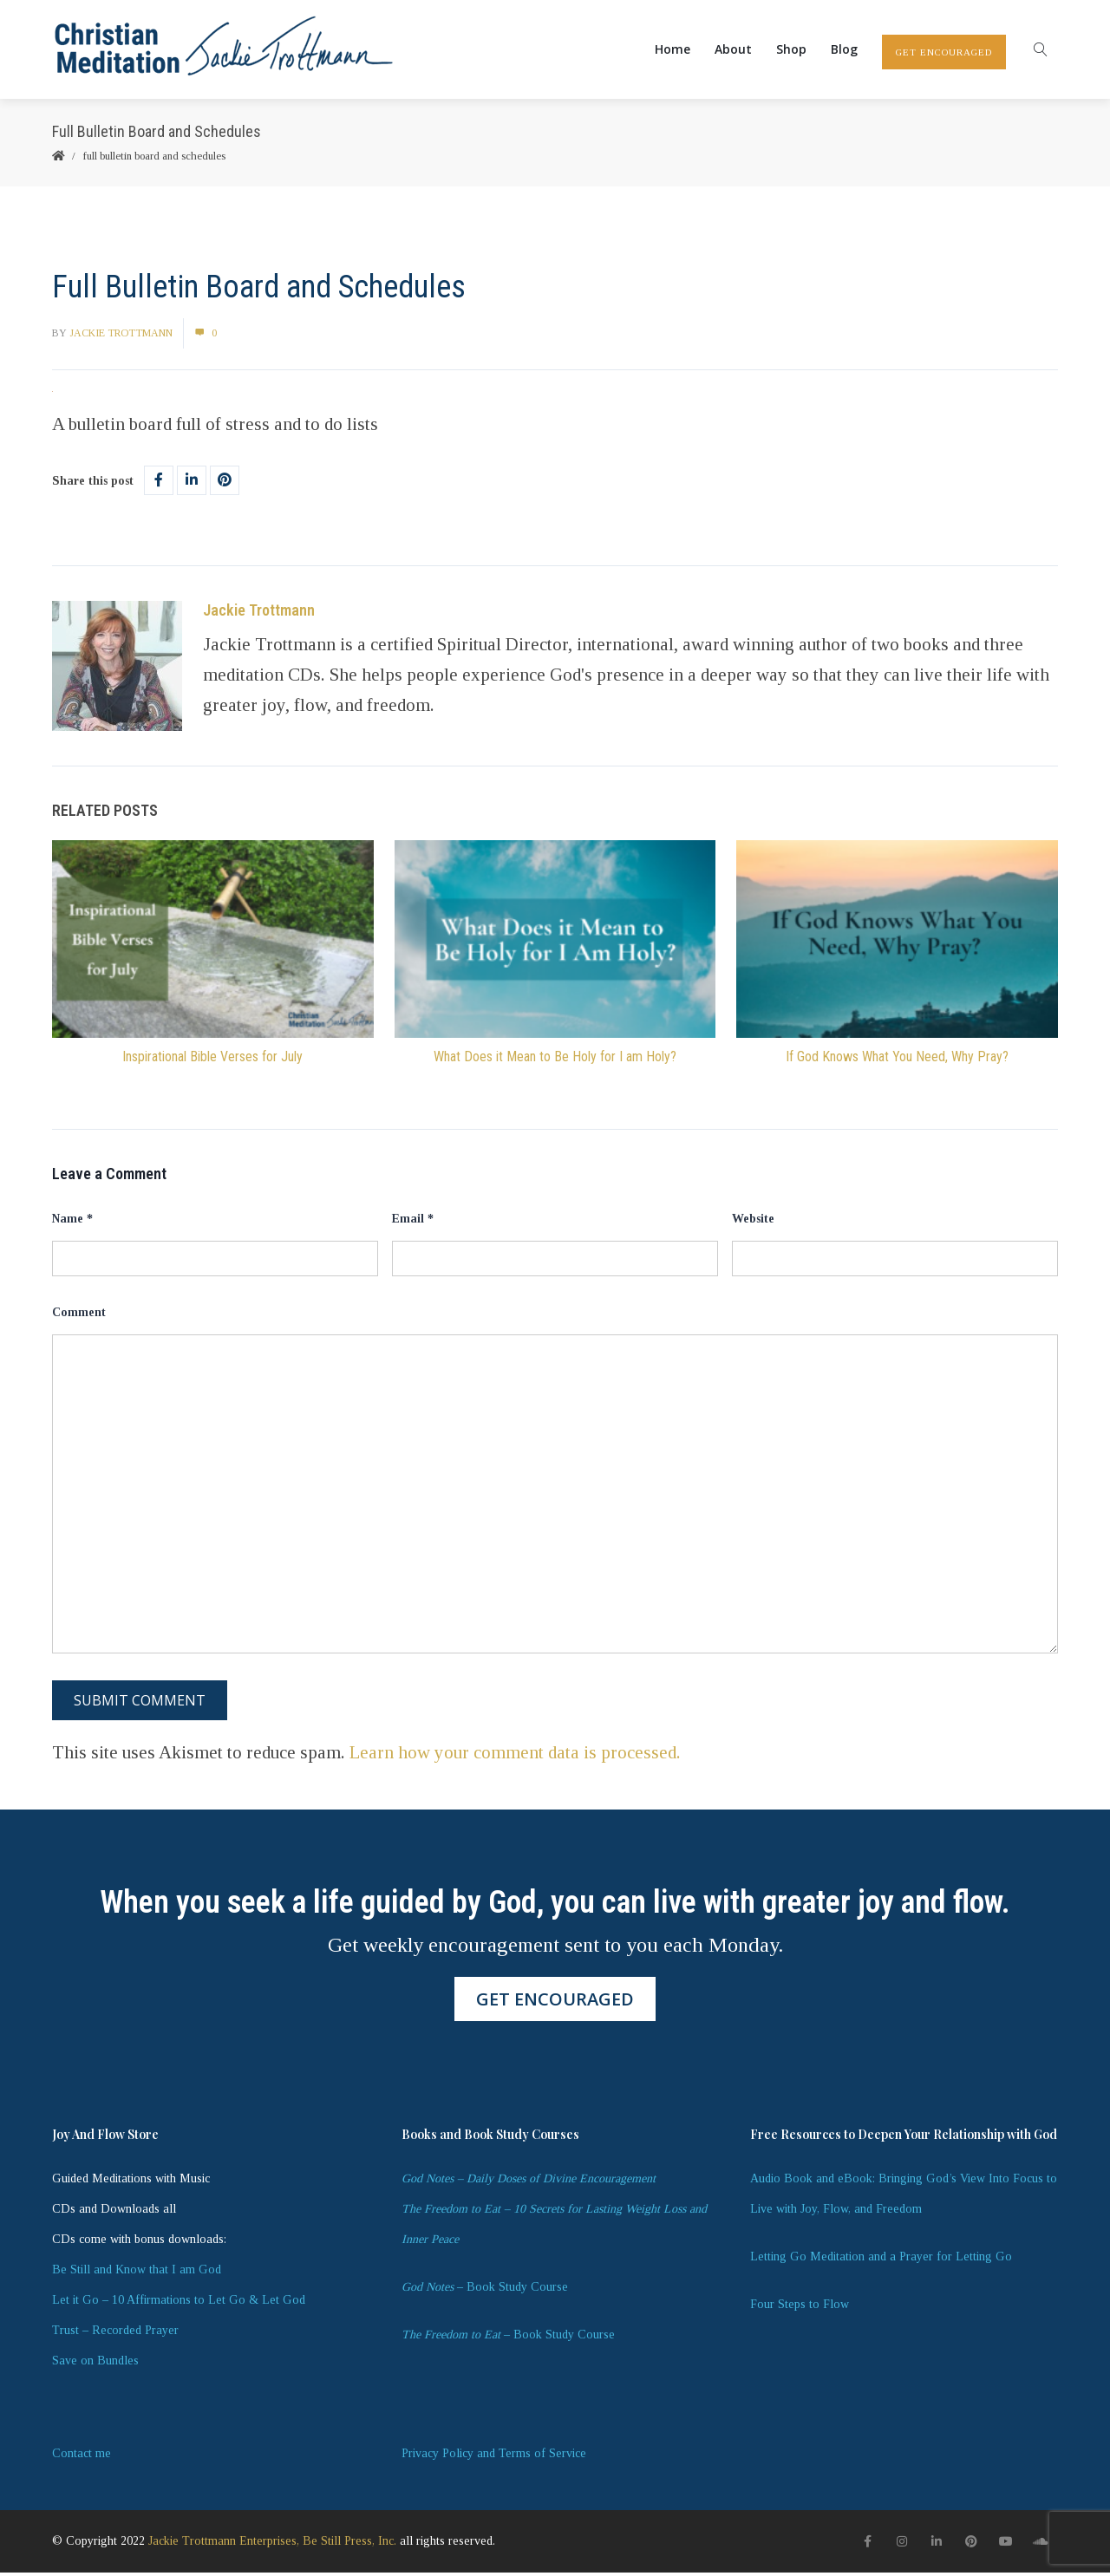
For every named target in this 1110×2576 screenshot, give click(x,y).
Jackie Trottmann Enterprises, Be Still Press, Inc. (272, 2544)
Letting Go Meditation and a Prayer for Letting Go (881, 2259)
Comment (79, 1315)
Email (413, 1222)
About (733, 50)
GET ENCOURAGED (944, 54)
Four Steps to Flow (799, 2307)
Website (753, 1222)
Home (672, 50)
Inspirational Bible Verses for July (212, 1060)
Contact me (81, 2456)
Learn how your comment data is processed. (515, 1755)
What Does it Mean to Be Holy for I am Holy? (555, 1060)
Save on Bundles (95, 2364)
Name (72, 1222)
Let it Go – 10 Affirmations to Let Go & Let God (178, 2303)
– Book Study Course (485, 2290)
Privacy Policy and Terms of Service (494, 2456)
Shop (791, 50)
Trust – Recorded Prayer (115, 2333)
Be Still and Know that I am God (136, 2272)
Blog (844, 50)
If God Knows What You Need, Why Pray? (897, 1060)
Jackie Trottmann (121, 336)
